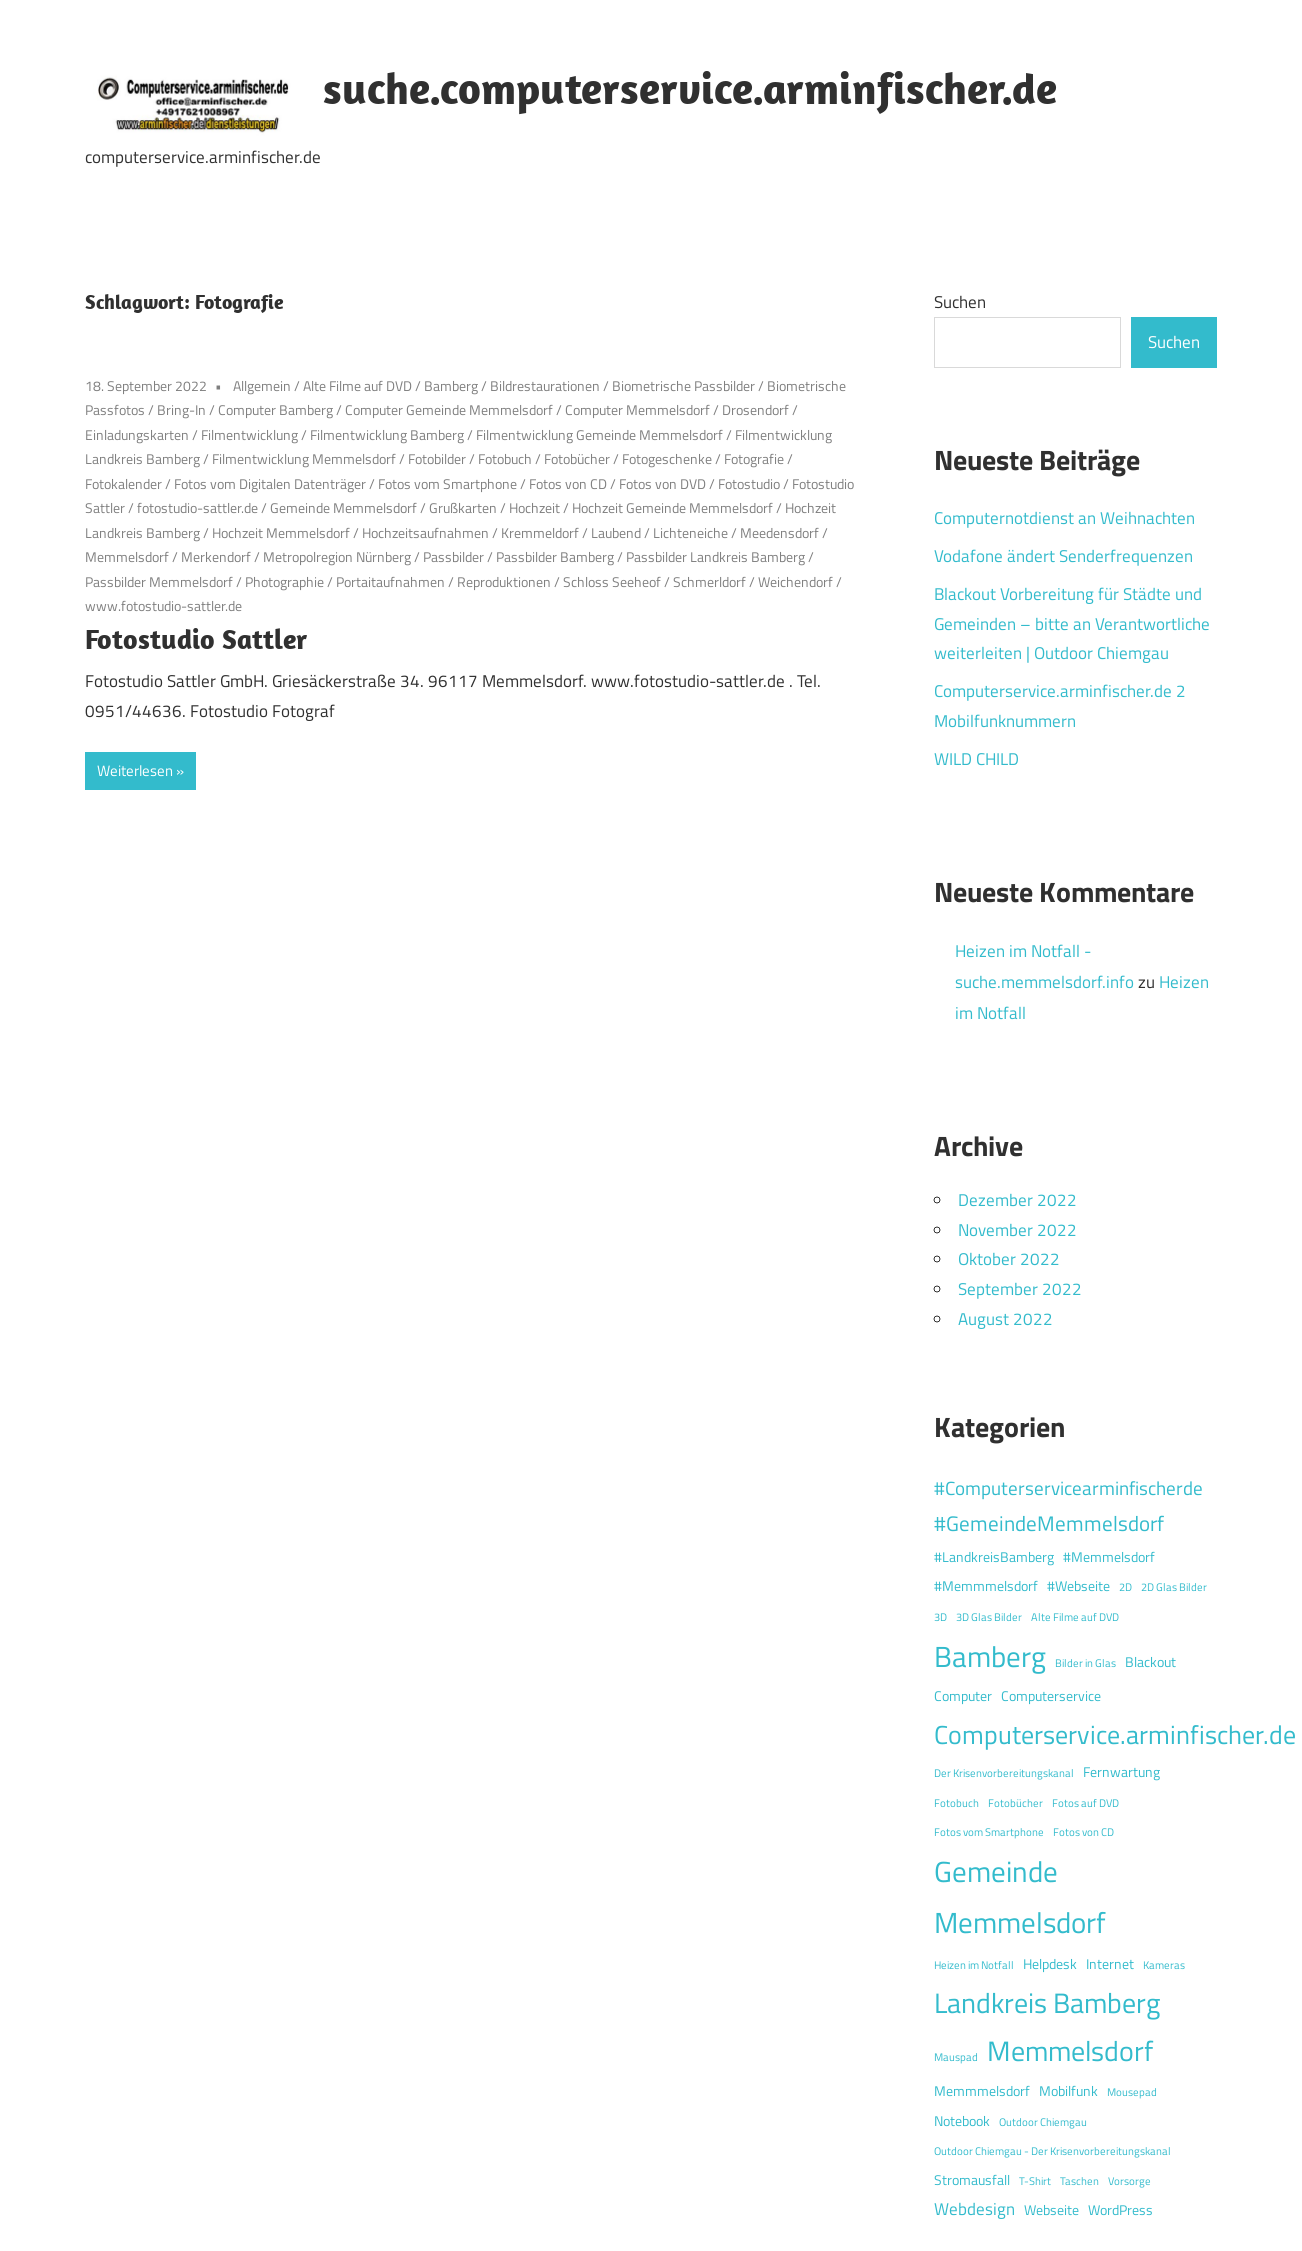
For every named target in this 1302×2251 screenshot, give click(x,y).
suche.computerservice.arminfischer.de (690, 88)
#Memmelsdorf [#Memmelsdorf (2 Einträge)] (1109, 1557)
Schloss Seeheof (612, 581)
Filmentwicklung (249, 434)
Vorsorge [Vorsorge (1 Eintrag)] (1129, 2181)
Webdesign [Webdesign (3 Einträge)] (974, 2209)
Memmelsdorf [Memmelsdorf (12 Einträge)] (1070, 2050)
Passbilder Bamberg (555, 556)
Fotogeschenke (667, 458)
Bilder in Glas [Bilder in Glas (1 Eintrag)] (1085, 1663)
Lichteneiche (690, 532)
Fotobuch (505, 458)
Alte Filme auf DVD (357, 385)
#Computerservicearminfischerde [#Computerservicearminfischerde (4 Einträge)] (1068, 1487)
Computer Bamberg (275, 409)
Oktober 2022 (1009, 1259)
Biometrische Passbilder (683, 385)
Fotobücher (577, 458)
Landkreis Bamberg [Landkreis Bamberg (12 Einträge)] (1047, 2002)
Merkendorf (216, 556)
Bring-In (181, 409)
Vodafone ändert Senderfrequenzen (1063, 556)
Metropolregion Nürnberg (337, 556)
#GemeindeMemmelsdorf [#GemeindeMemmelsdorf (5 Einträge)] (1049, 1523)
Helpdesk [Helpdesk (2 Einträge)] (1050, 1964)
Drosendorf (755, 409)
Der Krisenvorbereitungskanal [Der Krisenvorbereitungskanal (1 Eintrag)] (1004, 1773)
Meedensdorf (779, 532)
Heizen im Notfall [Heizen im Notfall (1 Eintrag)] (974, 1965)
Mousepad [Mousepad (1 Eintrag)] (1132, 2092)
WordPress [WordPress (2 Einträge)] (1120, 2210)
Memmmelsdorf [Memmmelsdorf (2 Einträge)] (982, 2091)
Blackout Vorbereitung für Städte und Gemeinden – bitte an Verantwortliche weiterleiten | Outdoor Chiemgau (1072, 624)
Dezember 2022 (1017, 1200)
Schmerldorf (709, 581)
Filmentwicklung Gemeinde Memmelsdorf (599, 434)
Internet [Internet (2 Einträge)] (1110, 1964)
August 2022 (1005, 1319)
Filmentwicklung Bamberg (387, 434)
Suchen (960, 302)
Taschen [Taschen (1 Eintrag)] (1079, 2181)
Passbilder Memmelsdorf (159, 581)
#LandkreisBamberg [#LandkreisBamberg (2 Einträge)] (994, 1557)
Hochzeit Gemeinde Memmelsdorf (672, 507)
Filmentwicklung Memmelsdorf (304, 458)
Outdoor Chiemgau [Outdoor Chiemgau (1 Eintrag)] (1043, 2122)
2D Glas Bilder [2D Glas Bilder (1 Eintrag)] (1174, 1587)
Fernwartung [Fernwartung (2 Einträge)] (1121, 1772)
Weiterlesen (135, 770)
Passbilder (453, 556)
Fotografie (754, 458)
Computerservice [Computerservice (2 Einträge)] (1051, 1696)
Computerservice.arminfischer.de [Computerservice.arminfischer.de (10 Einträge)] (1115, 1734)
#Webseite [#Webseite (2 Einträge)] (1078, 1586)
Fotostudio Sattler (196, 638)
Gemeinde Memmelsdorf (343, 507)
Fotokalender (123, 483)
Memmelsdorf (127, 556)
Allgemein (262, 385)
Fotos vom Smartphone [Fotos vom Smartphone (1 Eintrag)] (989, 1832)
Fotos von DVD (662, 483)
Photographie (284, 581)
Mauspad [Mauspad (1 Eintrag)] (956, 2057)
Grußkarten (463, 507)
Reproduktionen (504, 581)
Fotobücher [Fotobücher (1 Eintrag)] (1015, 1803)
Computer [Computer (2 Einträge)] (963, 1696)
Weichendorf (795, 581)
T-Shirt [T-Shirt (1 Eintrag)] (1035, 2181)
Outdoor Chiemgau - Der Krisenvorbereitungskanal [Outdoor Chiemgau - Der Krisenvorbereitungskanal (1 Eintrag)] (1052, 2151)
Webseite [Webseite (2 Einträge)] (1051, 2210)
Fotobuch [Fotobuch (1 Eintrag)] (956, 1803)
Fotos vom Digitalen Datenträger (270, 483)
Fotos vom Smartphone (447, 483)
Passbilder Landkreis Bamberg (715, 556)
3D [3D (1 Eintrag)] (940, 1617)
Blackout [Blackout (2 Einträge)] (1150, 1662)
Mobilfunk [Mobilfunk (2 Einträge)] (1068, 2091)
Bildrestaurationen (545, 385)
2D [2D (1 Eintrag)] (1125, 1587)
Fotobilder (437, 458)
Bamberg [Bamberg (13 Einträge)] (990, 1656)
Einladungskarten (137, 434)
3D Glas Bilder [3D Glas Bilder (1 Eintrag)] (989, 1617)
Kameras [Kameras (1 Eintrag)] (1164, 1965)
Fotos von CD (568, 483)
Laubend (616, 532)
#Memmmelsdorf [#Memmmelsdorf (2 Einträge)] (986, 1586)
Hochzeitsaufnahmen (425, 532)
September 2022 (1020, 1289)
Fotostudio (749, 483)
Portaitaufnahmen (390, 581)
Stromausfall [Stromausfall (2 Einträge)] (972, 2180)
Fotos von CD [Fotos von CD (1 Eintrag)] (1083, 1832)
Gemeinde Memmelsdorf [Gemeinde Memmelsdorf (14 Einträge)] (1020, 1896)
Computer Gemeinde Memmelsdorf (449, 409)
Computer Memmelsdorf (637, 409)
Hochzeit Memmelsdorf (281, 532)
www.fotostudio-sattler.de (163, 605)
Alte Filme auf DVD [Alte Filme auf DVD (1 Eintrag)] (1075, 1617)
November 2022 (1017, 1230)
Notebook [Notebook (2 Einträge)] (962, 2121)
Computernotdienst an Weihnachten (1064, 518)
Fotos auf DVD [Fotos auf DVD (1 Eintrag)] (1085, 1803)
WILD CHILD (976, 759)
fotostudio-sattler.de (197, 507)
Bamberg (451, 385)
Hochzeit (534, 507)
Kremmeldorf (540, 532)
